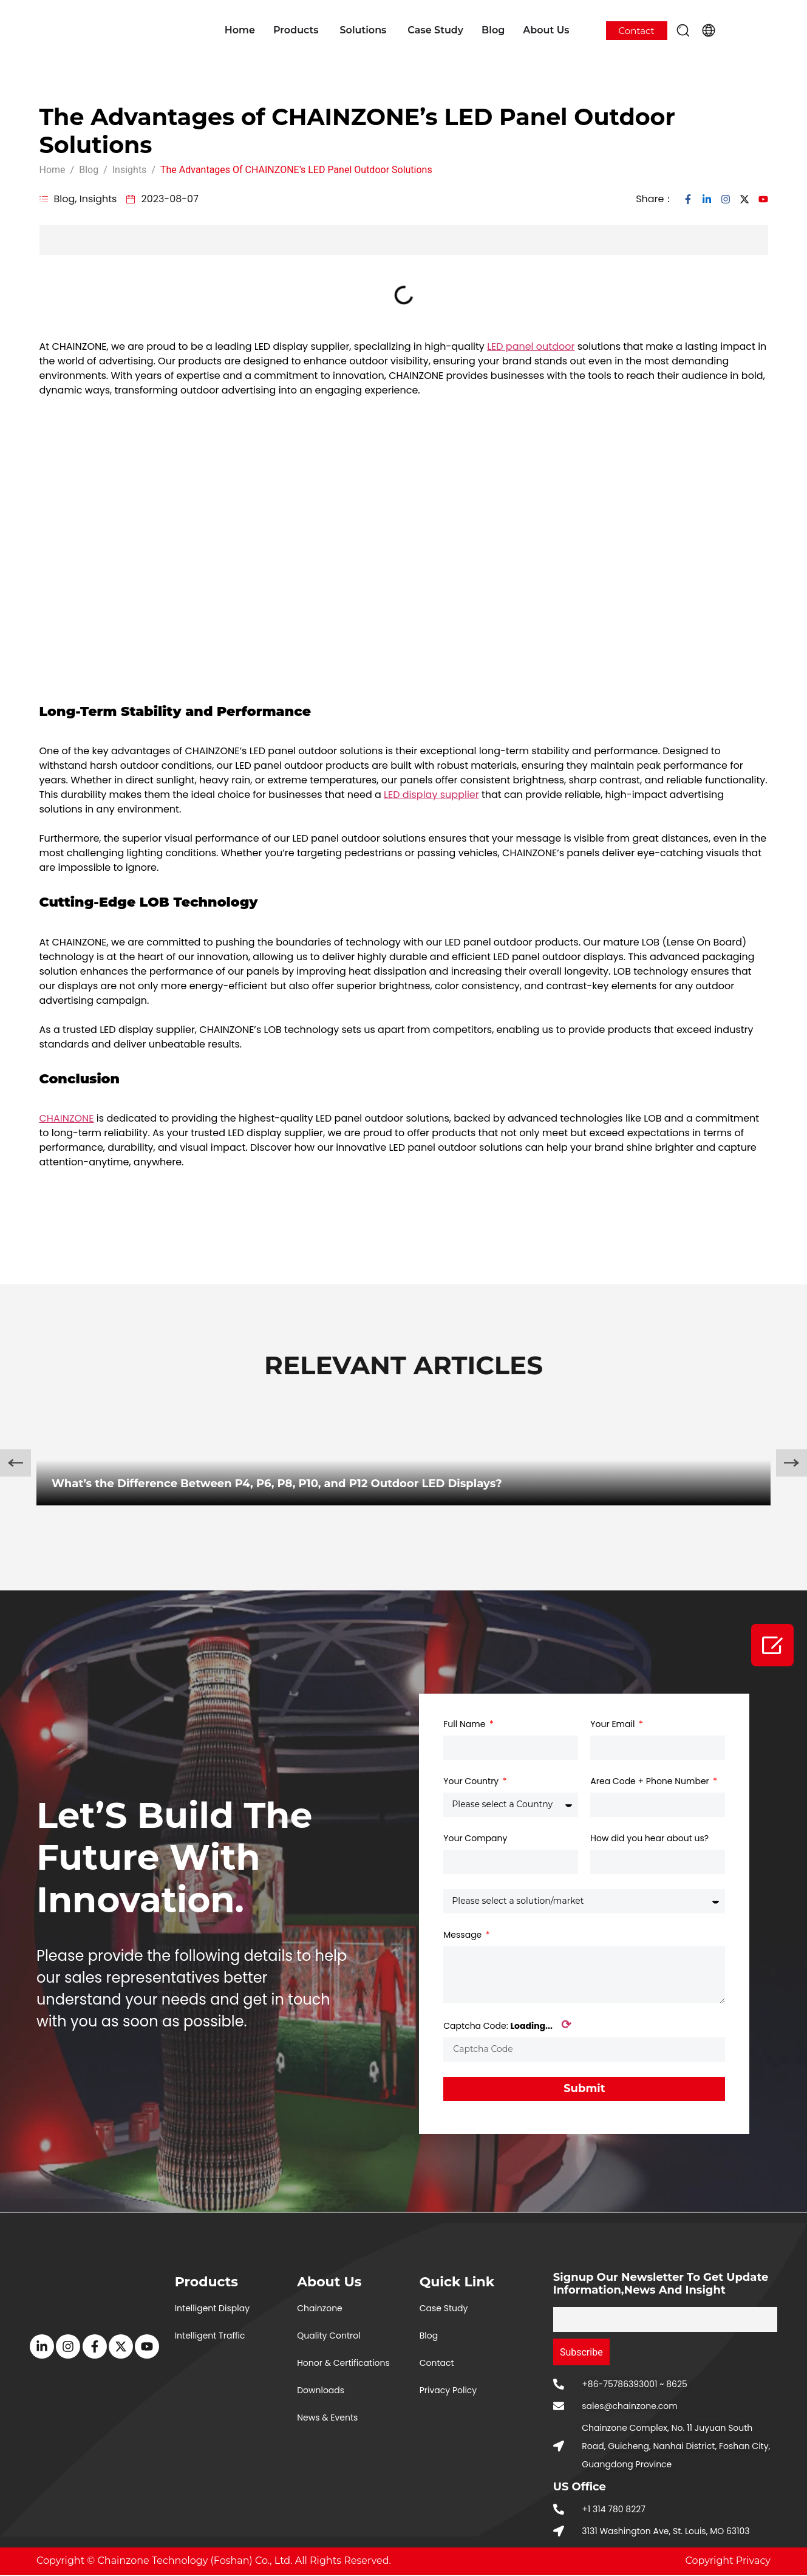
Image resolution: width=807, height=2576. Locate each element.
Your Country (472, 1781)
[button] (683, 30)
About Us (546, 30)
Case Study (435, 30)
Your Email (613, 1724)
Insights (98, 199)
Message (463, 1935)
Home (240, 30)
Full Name (465, 1724)
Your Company (475, 1838)
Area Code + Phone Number (650, 1781)
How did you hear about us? (649, 1838)
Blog (493, 30)
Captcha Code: (507, 2026)
